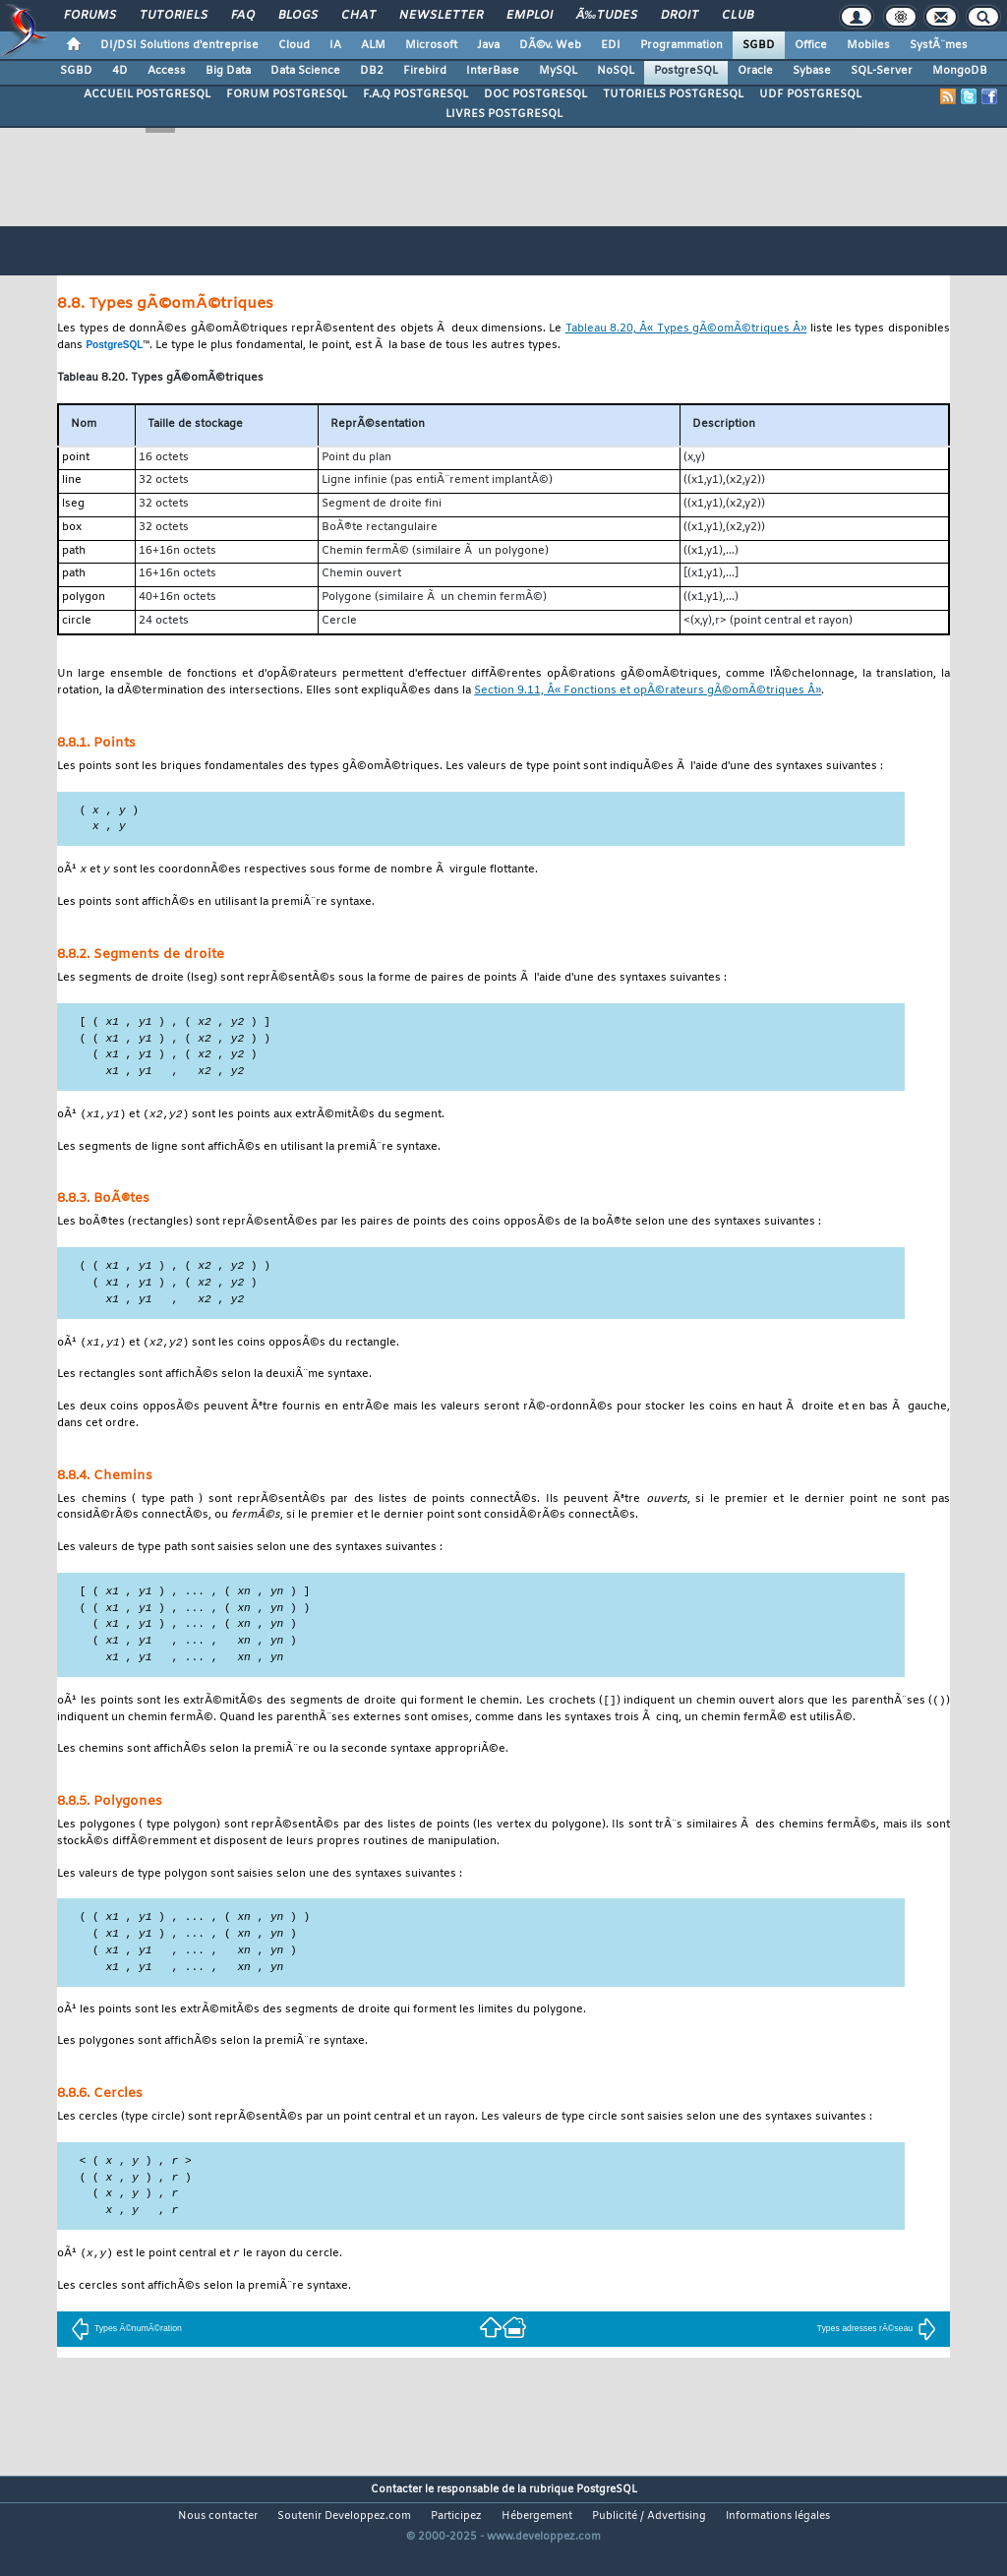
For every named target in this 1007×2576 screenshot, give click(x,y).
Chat (358, 16)
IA (335, 45)
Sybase (812, 71)
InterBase (492, 71)
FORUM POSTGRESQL (286, 94)
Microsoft (431, 45)
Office (811, 45)
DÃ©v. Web (550, 45)
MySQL (558, 71)
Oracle (755, 71)
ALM (373, 45)
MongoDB (959, 71)
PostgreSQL (686, 71)
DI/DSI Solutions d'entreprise (179, 45)
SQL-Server (882, 71)
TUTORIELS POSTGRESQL (673, 94)
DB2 (372, 71)
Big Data (228, 71)
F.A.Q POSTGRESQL (415, 94)
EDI (611, 45)
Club (737, 16)
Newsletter (441, 16)
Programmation (681, 45)
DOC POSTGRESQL (535, 94)
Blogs (298, 16)
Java (488, 45)
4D (120, 71)
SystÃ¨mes (939, 45)
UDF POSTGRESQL (810, 94)
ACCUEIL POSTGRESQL (147, 94)
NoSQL (615, 71)
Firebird (424, 71)
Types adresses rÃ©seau (877, 2355)
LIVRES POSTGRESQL (504, 114)
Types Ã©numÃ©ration (126, 2355)
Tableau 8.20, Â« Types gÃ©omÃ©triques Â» (686, 329)
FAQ (243, 16)
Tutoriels (173, 16)
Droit (679, 16)
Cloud (294, 45)
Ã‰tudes (606, 16)
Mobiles (868, 45)
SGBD (758, 45)
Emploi (529, 16)
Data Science (305, 71)
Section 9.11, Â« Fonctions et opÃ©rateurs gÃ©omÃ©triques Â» (647, 691)
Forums (90, 16)
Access (167, 71)
